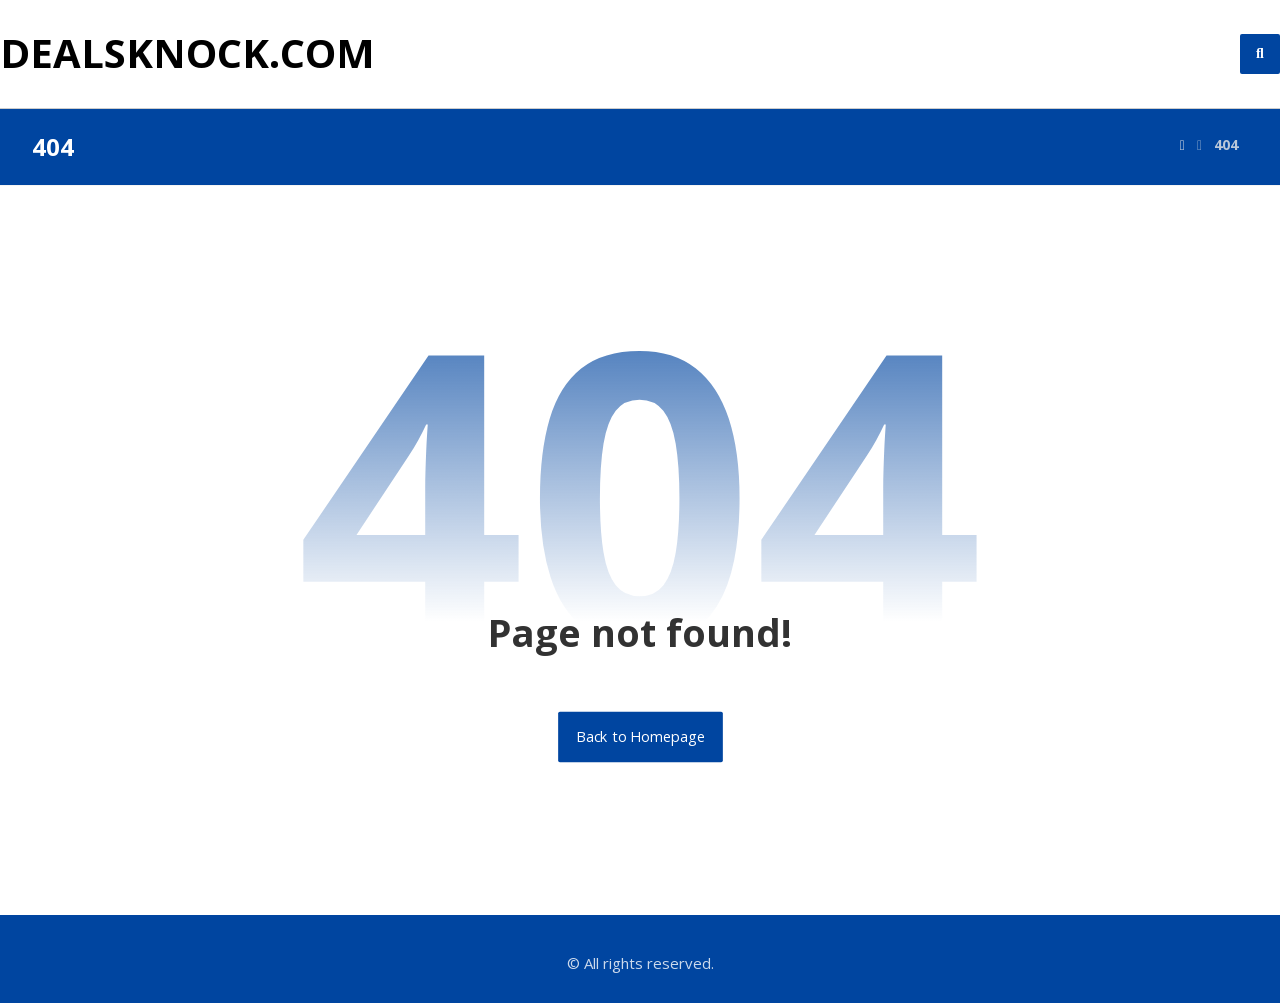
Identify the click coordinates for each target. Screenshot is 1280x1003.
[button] (1260, 54)
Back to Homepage (640, 737)
